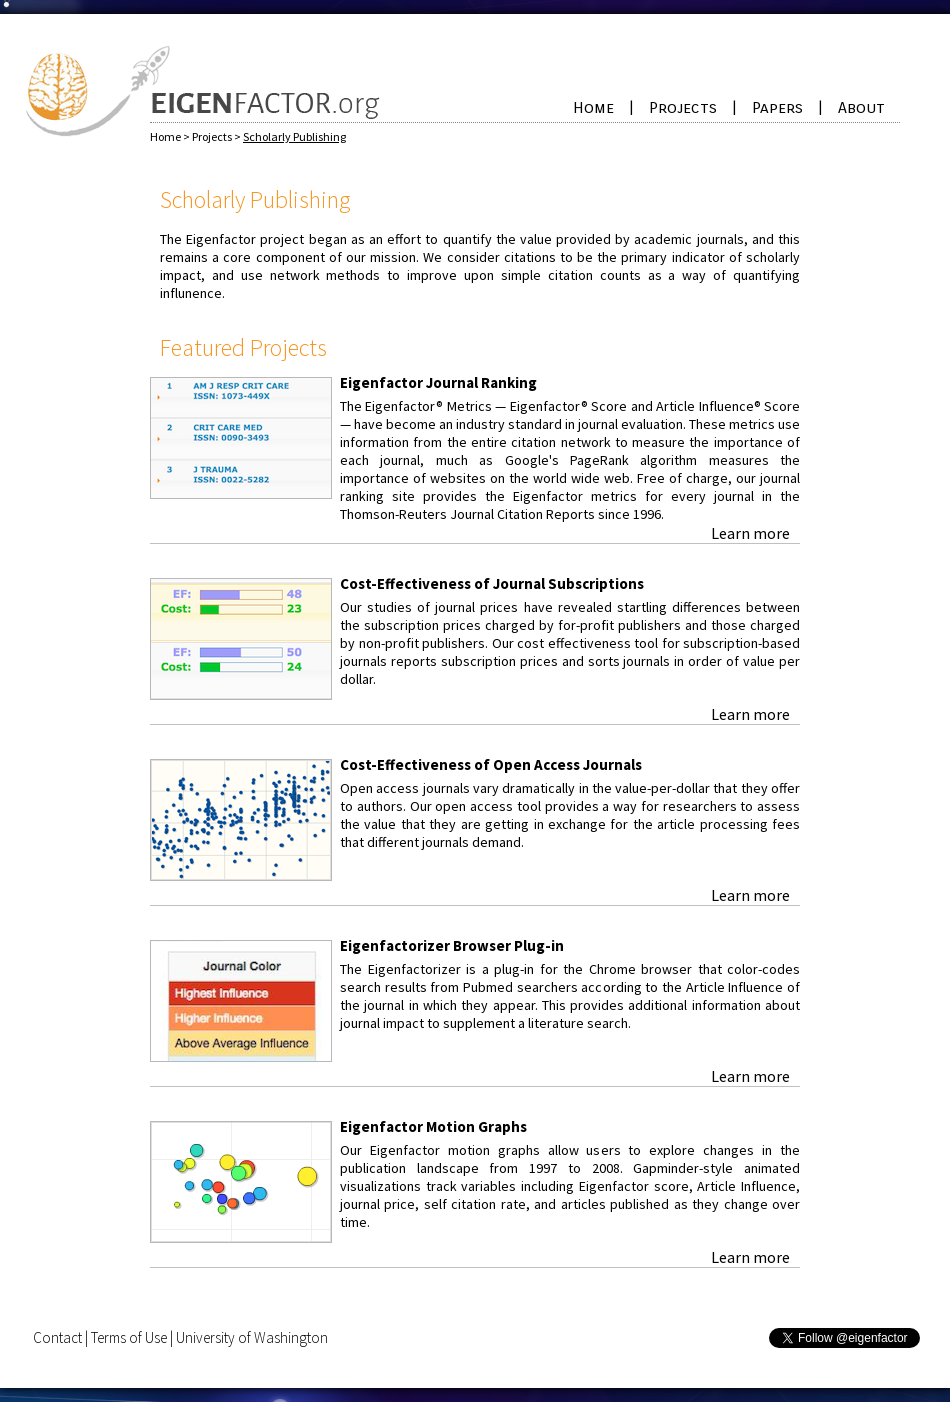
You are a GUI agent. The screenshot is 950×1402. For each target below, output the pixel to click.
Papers (777, 107)
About (861, 107)
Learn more (750, 533)
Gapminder (666, 1168)
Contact (57, 1337)
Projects (683, 107)
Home (593, 107)
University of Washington (252, 1337)
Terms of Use (129, 1337)
